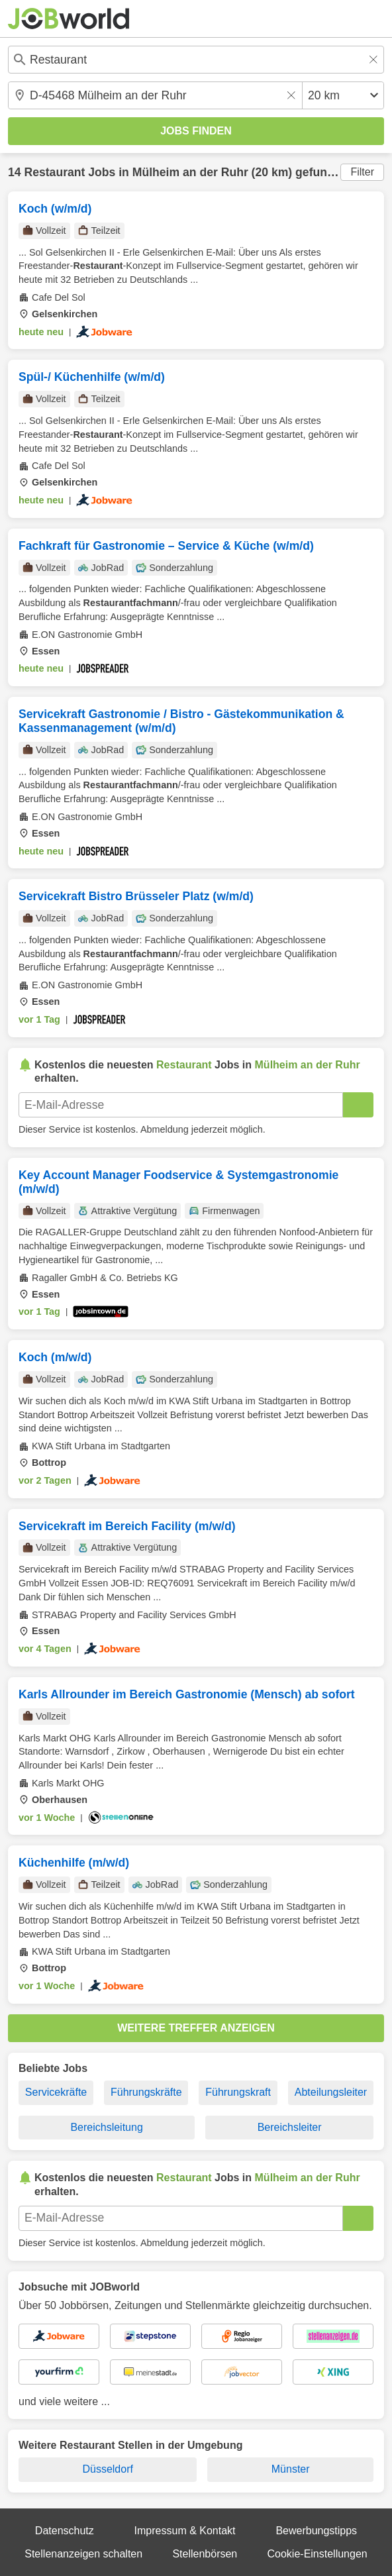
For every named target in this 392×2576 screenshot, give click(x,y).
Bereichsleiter (290, 2127)
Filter (362, 172)
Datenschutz (64, 2530)
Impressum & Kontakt (185, 2530)
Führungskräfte (146, 2092)
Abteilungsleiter (331, 2092)
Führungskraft (238, 2092)
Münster (290, 2469)
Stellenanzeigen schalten (83, 2553)
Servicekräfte (56, 2092)
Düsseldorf (107, 2469)
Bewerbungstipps (316, 2530)
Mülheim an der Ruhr (190, 172)
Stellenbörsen (204, 2553)
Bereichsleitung (106, 2127)
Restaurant (54, 172)
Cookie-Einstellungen (318, 2553)
